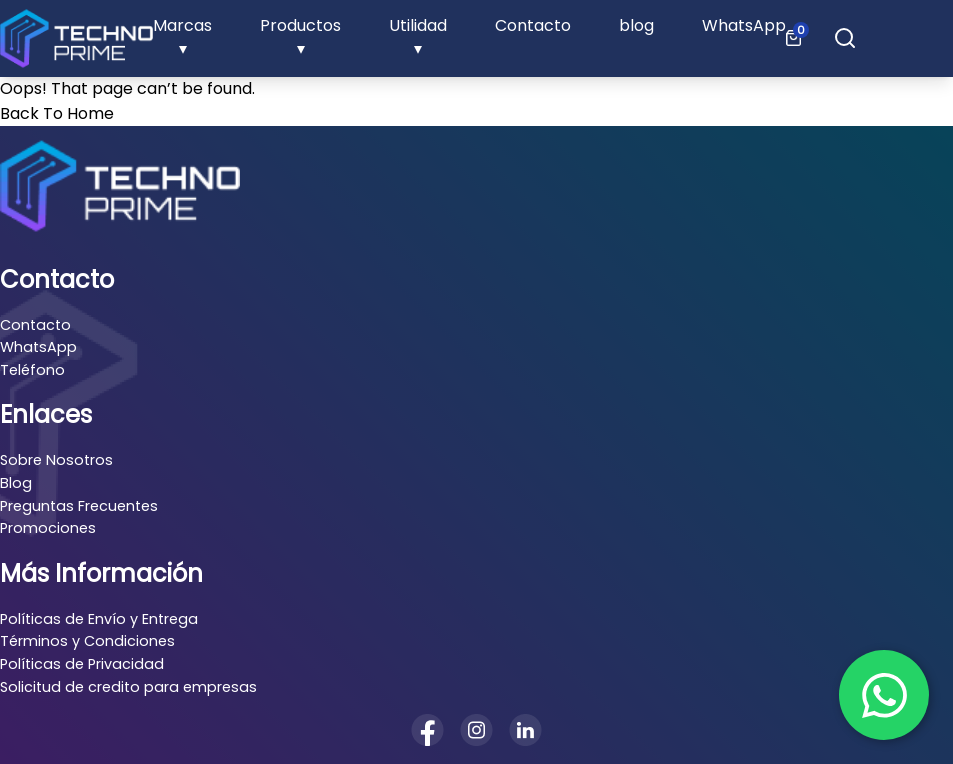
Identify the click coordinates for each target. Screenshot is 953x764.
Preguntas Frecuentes (79, 506)
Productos (300, 25)
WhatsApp (744, 25)
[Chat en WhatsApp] (884, 695)
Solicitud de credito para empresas (128, 687)
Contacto (533, 25)
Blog (16, 483)
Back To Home (57, 113)
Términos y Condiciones (87, 641)
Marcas (182, 25)
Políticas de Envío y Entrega (99, 619)
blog (636, 25)
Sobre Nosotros (56, 460)
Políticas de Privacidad (82, 664)
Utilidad (418, 25)
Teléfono (32, 370)
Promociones (48, 528)
